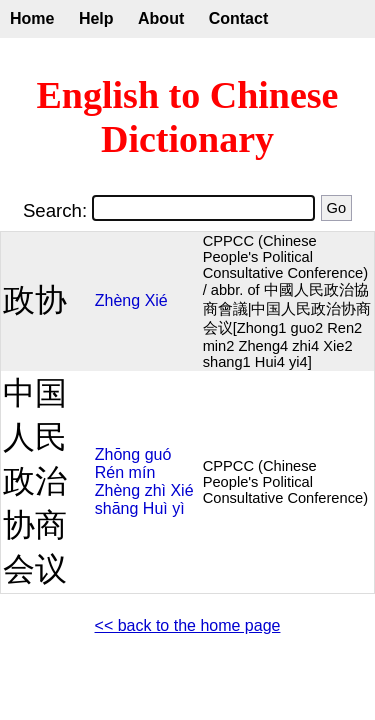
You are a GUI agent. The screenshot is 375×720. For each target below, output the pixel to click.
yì (178, 508)
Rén (109, 472)
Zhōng (117, 454)
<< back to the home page (188, 625)
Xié (156, 300)
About (161, 18)
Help (96, 18)
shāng (117, 508)
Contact (239, 18)
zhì (155, 490)
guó (158, 454)
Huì (155, 508)
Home (32, 18)
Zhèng (117, 300)
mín (142, 472)
